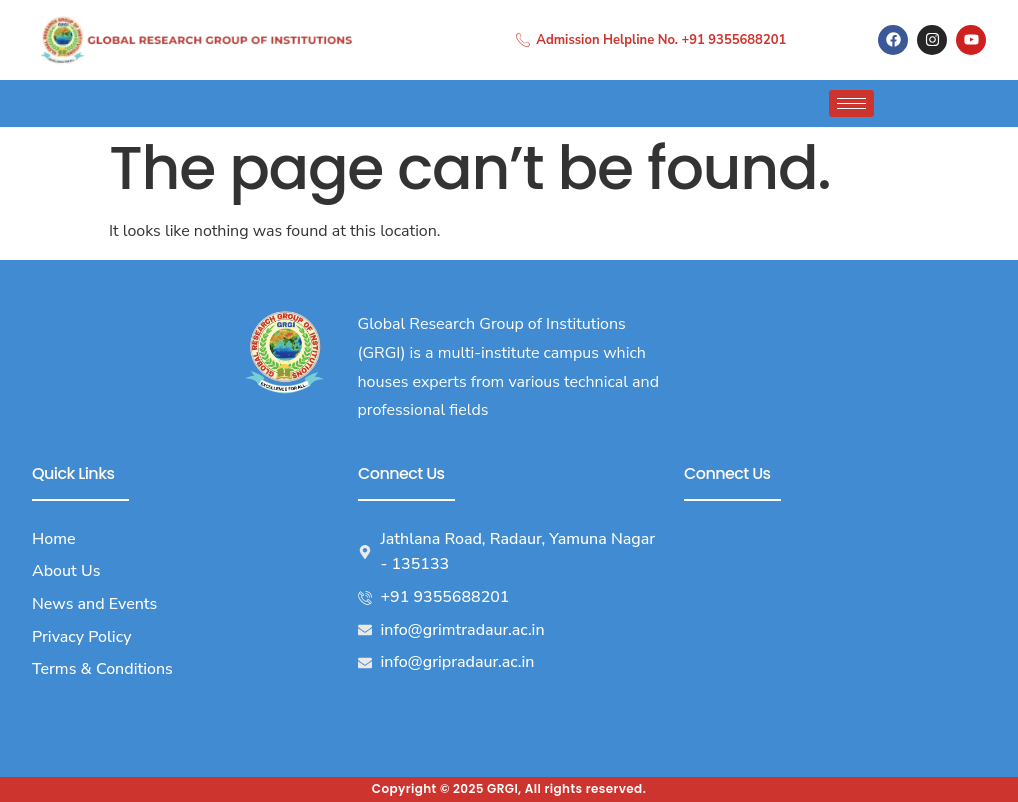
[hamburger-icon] (851, 103)
